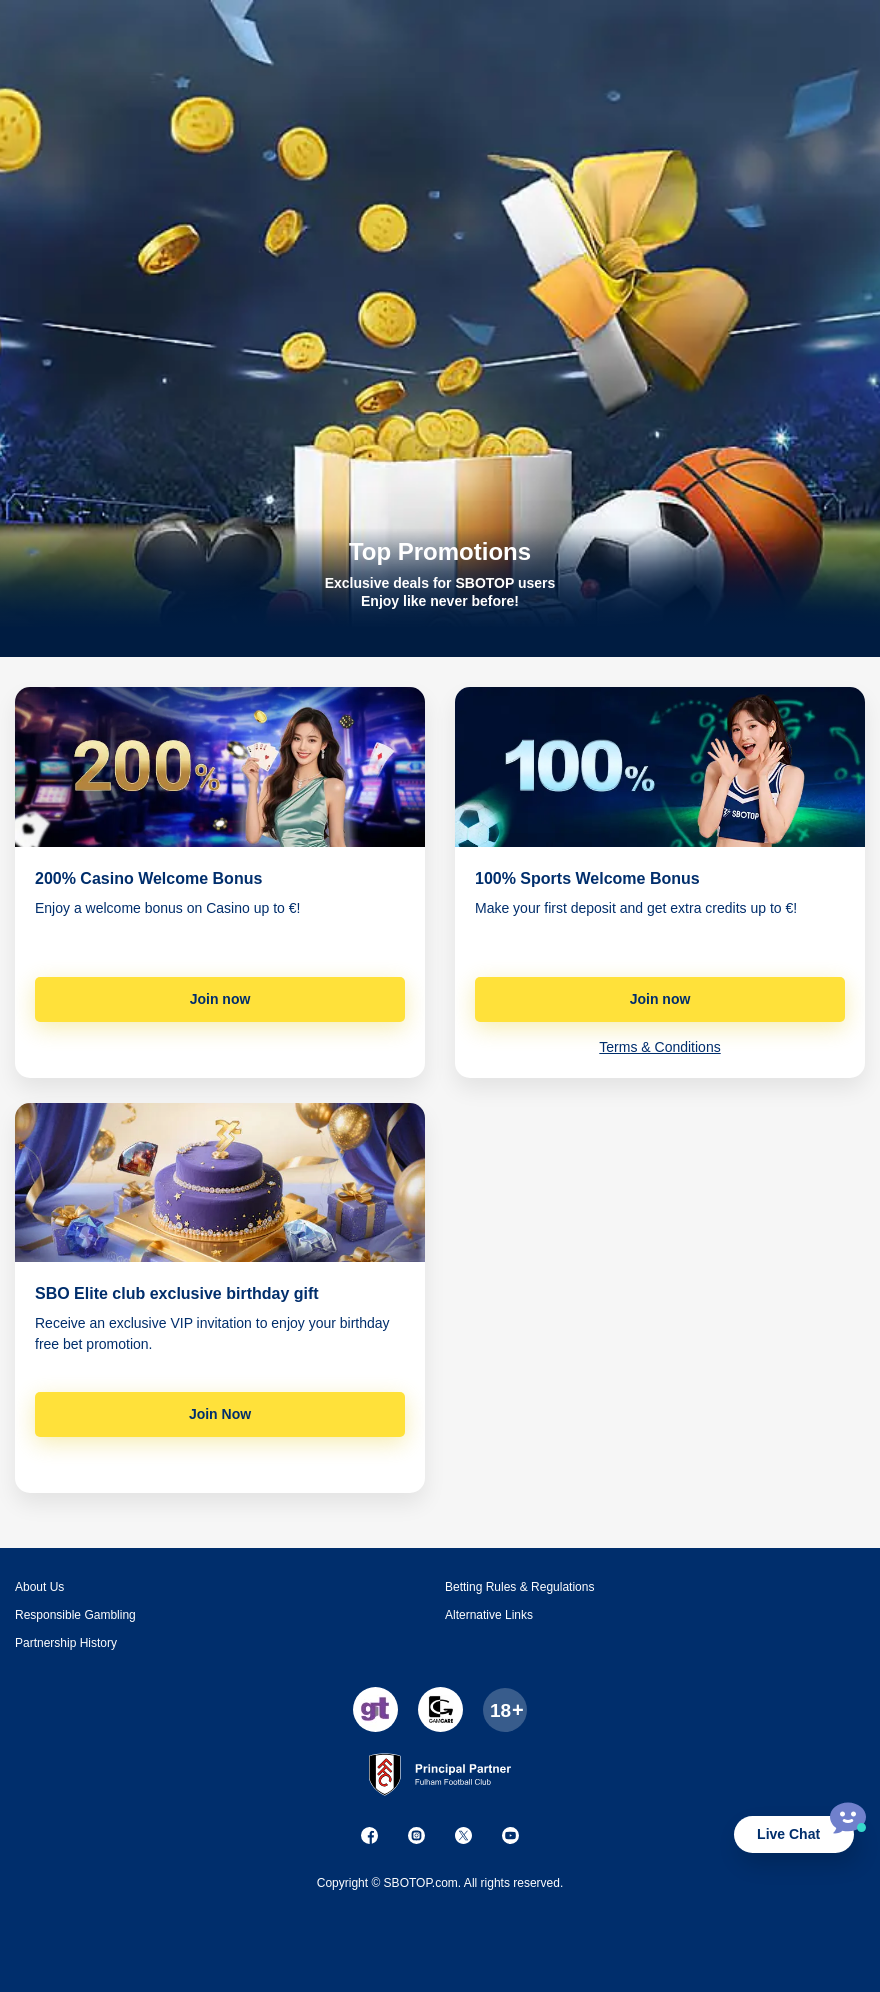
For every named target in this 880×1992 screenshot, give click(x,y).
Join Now (220, 1414)
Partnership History (66, 1643)
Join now (220, 999)
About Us (39, 1587)
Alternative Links (489, 1615)
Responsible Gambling (75, 1615)
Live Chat (788, 1834)
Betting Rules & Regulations (519, 1587)
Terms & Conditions (659, 1047)
